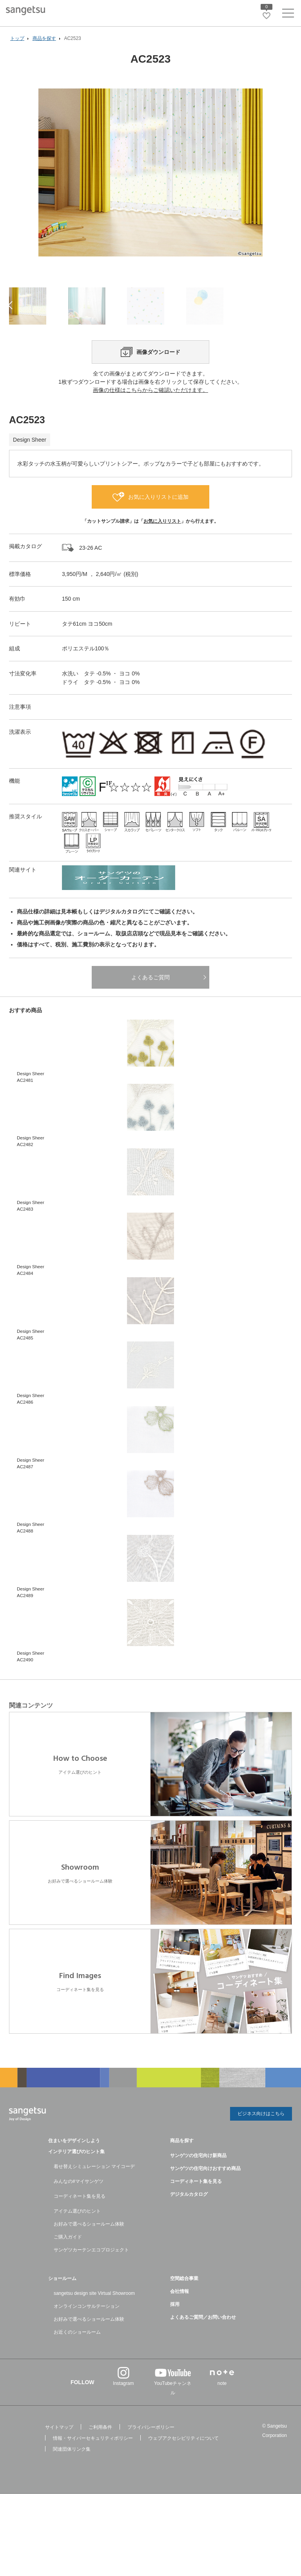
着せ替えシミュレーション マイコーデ (94, 2194)
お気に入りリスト (162, 549)
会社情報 (179, 2318)
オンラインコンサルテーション (87, 2333)
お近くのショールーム (77, 2359)
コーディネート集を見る (79, 2223)
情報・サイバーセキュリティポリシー (93, 2465)
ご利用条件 (100, 2454)
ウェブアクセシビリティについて (183, 2465)
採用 (175, 2331)
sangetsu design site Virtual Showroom (94, 2320)
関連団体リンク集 (72, 2476)
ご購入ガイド (68, 2264)
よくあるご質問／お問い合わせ (203, 2344)
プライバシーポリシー (150, 2454)
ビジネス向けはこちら (261, 2142)
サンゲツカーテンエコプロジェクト (91, 2277)
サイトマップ (59, 2454)
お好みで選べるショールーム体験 (89, 2251)
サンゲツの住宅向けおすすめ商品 (205, 2196)
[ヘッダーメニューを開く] (288, 14)
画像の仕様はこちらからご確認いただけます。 (150, 418)
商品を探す (182, 2168)
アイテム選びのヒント (77, 2238)
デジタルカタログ (189, 2221)
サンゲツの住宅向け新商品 (198, 2183)
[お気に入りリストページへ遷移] (266, 16)
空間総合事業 (184, 2306)
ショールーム (62, 2306)
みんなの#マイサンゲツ (78, 2208)
